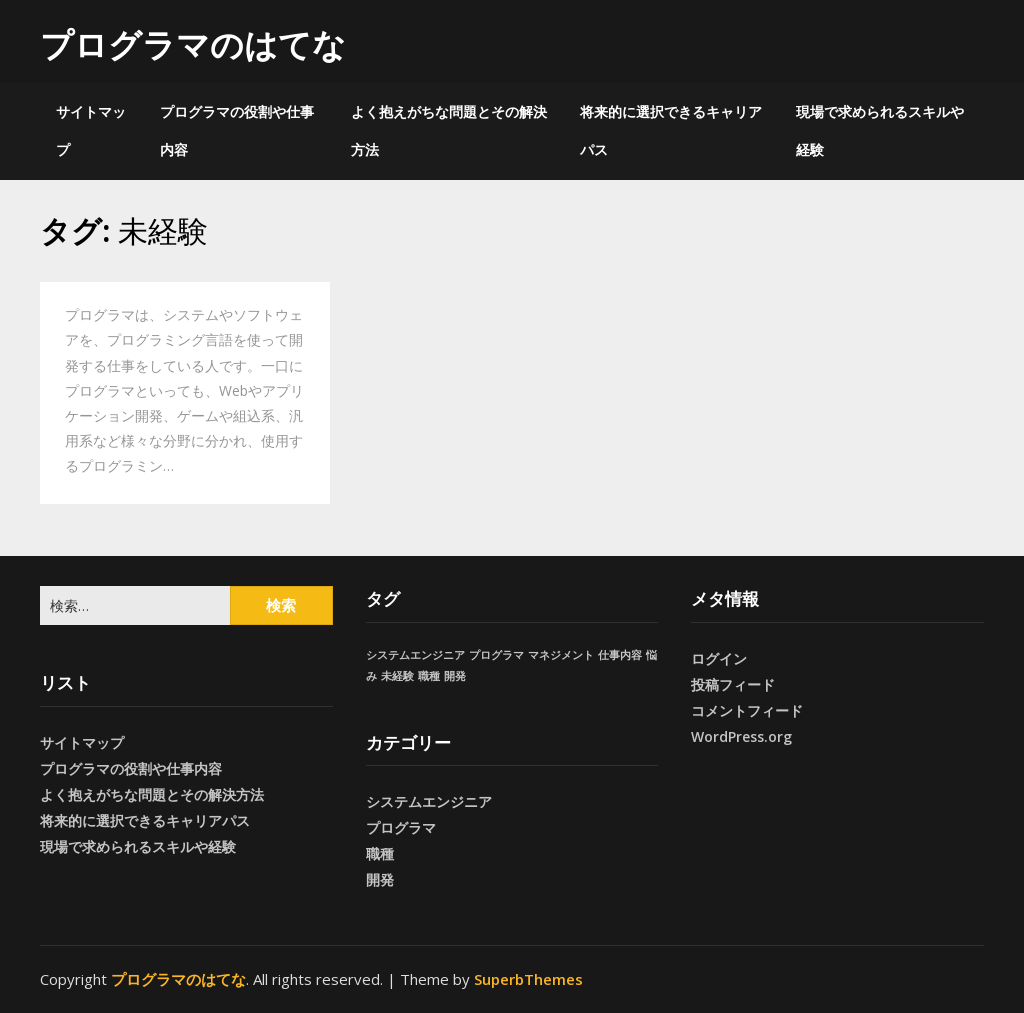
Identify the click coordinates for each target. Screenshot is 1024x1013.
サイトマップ (91, 130)
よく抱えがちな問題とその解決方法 (449, 130)
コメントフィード (747, 710)
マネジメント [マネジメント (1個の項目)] (561, 655)
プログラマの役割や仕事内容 (237, 130)
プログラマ (401, 827)
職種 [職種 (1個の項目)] (429, 676)
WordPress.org (741, 736)
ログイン (719, 658)
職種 (380, 853)
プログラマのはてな (193, 44)
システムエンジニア (429, 801)
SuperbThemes (528, 979)
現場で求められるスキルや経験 (880, 130)
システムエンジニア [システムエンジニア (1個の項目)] (415, 655)
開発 (380, 879)
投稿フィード (733, 684)
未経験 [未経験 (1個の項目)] (397, 676)
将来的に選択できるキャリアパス (671, 130)
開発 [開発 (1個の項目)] (455, 676)
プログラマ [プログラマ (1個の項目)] (496, 655)
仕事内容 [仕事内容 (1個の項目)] (620, 655)
